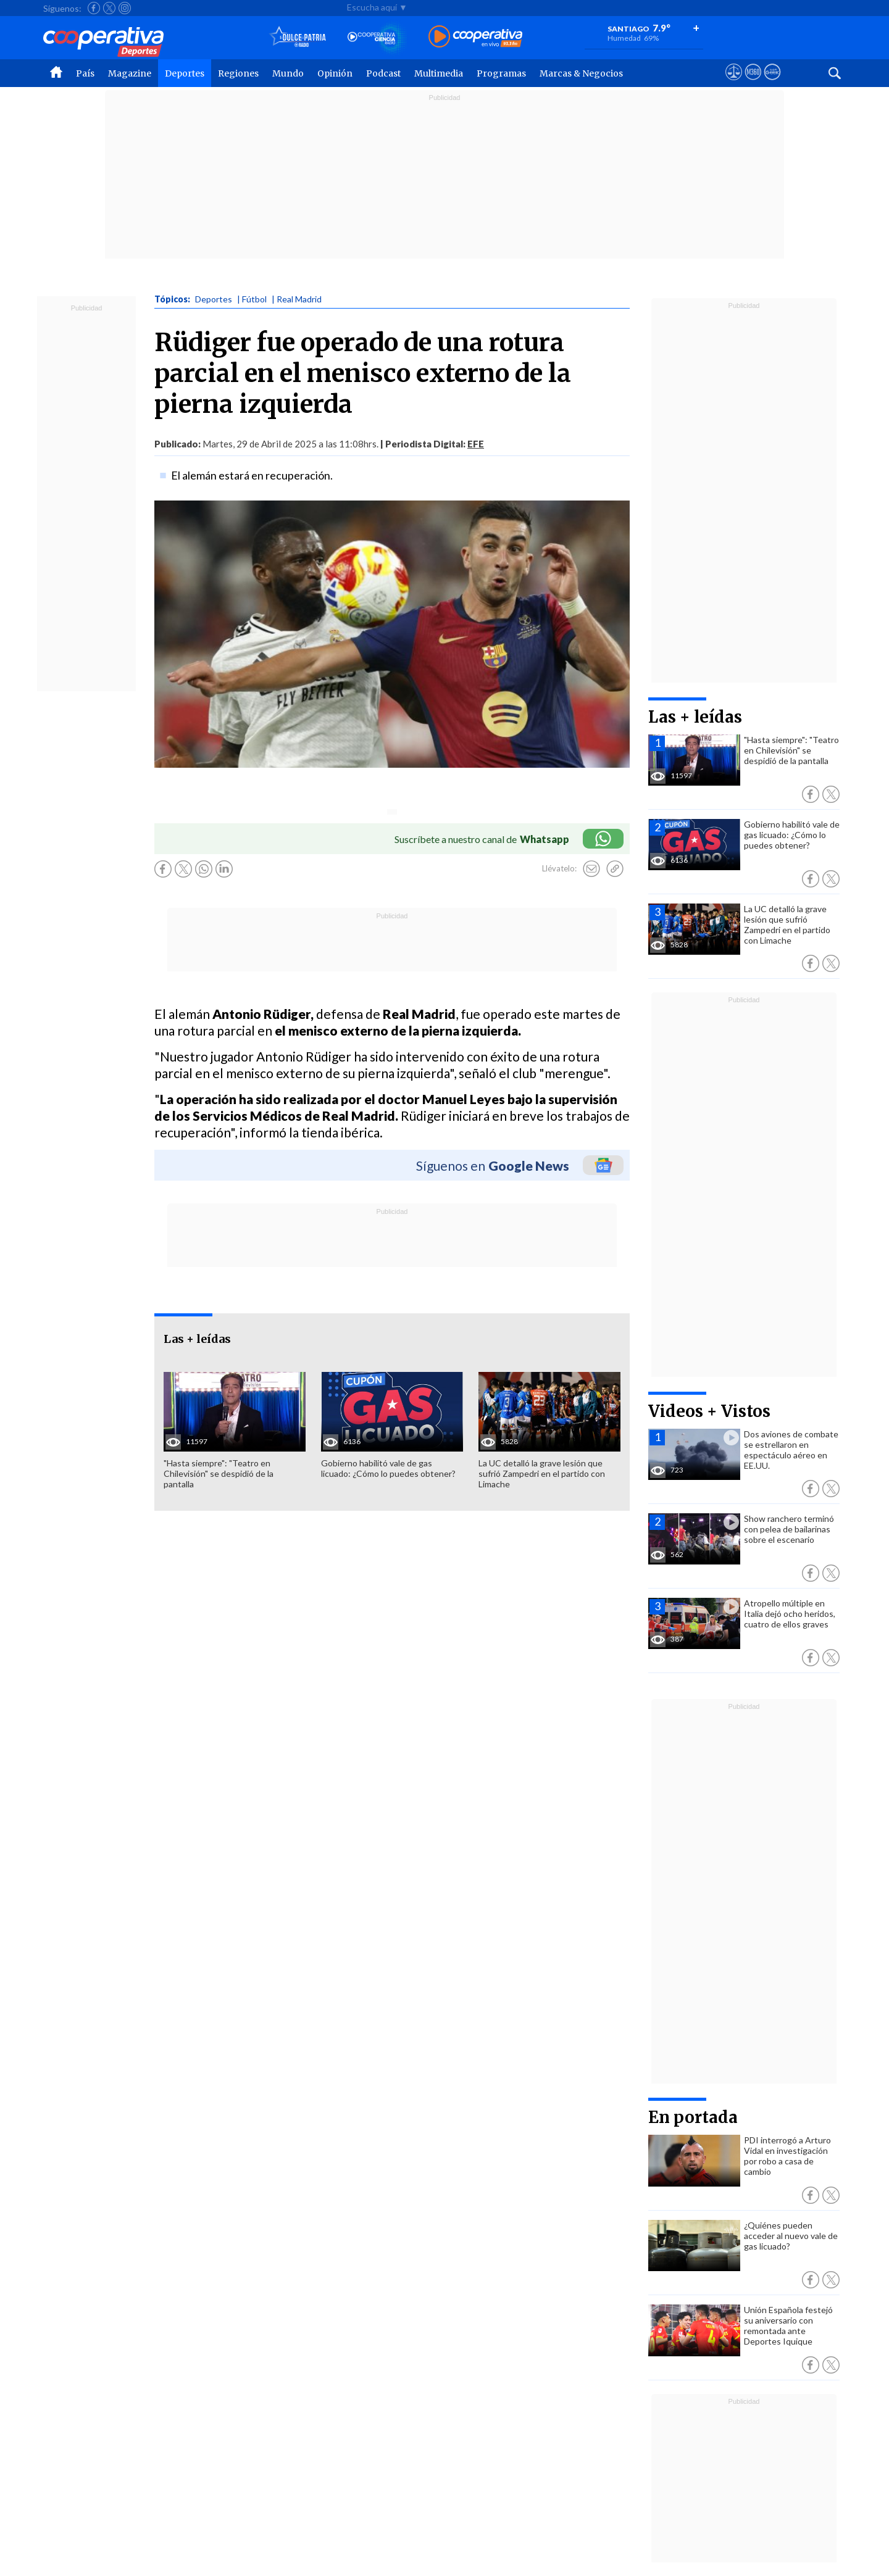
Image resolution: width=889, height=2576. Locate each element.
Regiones (238, 73)
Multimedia (438, 73)
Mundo (288, 73)
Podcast (383, 73)
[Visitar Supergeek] (772, 83)
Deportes (184, 73)
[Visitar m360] (753, 83)
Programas (501, 73)
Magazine (129, 73)
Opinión (335, 73)
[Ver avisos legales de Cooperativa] (733, 83)
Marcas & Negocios (581, 73)
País (85, 73)
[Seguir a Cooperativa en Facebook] (94, 8)
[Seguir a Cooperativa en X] (109, 8)
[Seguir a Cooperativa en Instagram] (125, 8)
